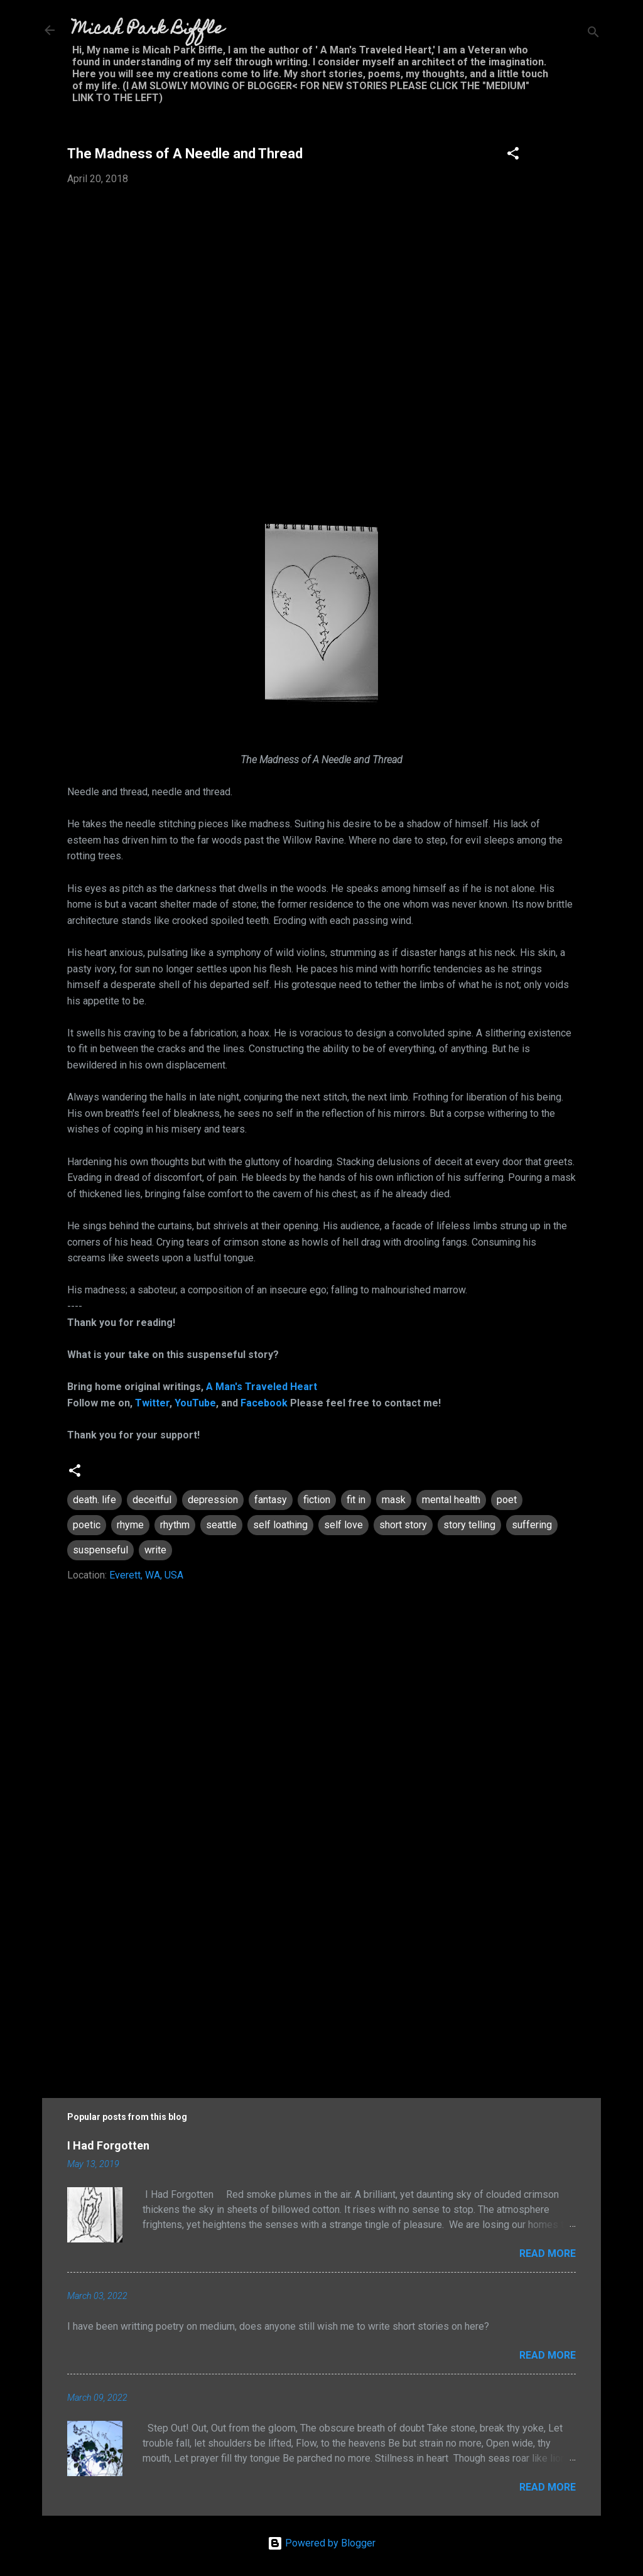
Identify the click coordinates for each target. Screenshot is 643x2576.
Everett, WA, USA (146, 1575)
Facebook (264, 1403)
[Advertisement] (321, 1971)
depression (213, 1500)
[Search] (593, 34)
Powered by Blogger (321, 2543)
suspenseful (100, 1550)
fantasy (270, 1500)
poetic (86, 1525)
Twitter (152, 1403)
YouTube (195, 1403)
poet (507, 1500)
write (155, 1550)
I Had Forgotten (108, 2145)
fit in (356, 1500)
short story (403, 1525)
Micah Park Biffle (148, 30)
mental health (451, 1500)
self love (343, 1525)
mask (394, 1500)
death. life (94, 1500)
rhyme (130, 1525)
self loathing (280, 1525)
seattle (221, 1525)
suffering (532, 1525)
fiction (316, 1500)
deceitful (151, 1500)
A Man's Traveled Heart (261, 1387)
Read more (547, 2253)
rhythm (175, 1525)
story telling (469, 1525)
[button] (513, 155)
